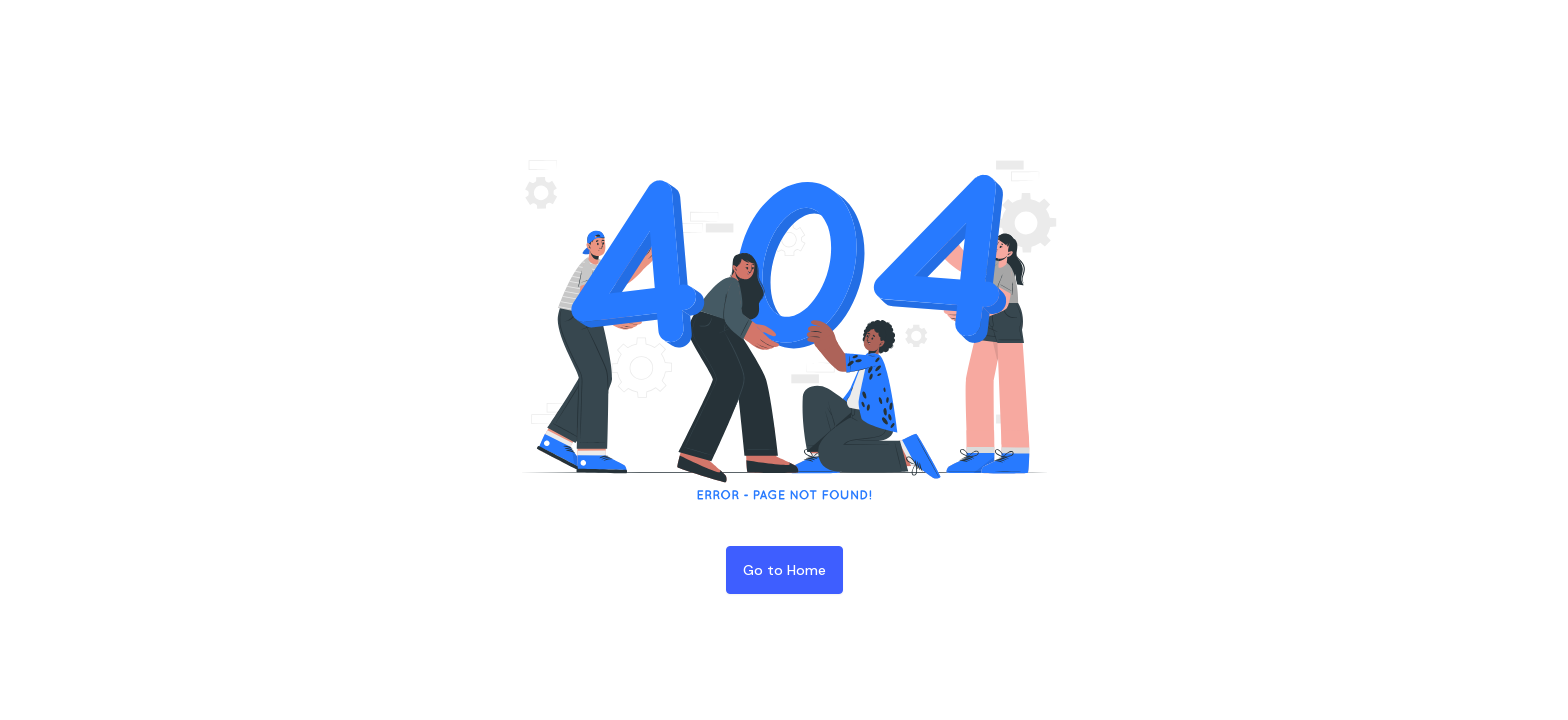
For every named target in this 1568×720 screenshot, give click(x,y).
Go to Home (784, 570)
